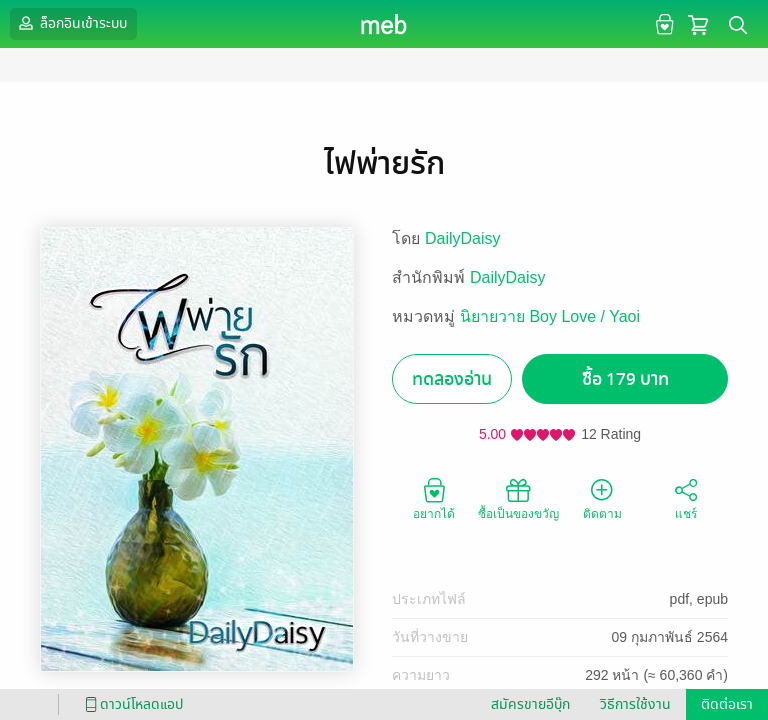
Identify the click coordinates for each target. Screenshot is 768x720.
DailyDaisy (463, 238)
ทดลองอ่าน (452, 379)
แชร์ (686, 498)
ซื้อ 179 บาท (625, 379)
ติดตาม (602, 498)
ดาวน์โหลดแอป (131, 704)
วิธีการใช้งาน (635, 704)
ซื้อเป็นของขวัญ (518, 498)
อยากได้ (434, 498)
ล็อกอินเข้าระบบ (71, 23)
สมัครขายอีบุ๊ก (530, 704)
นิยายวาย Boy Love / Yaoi (550, 316)
